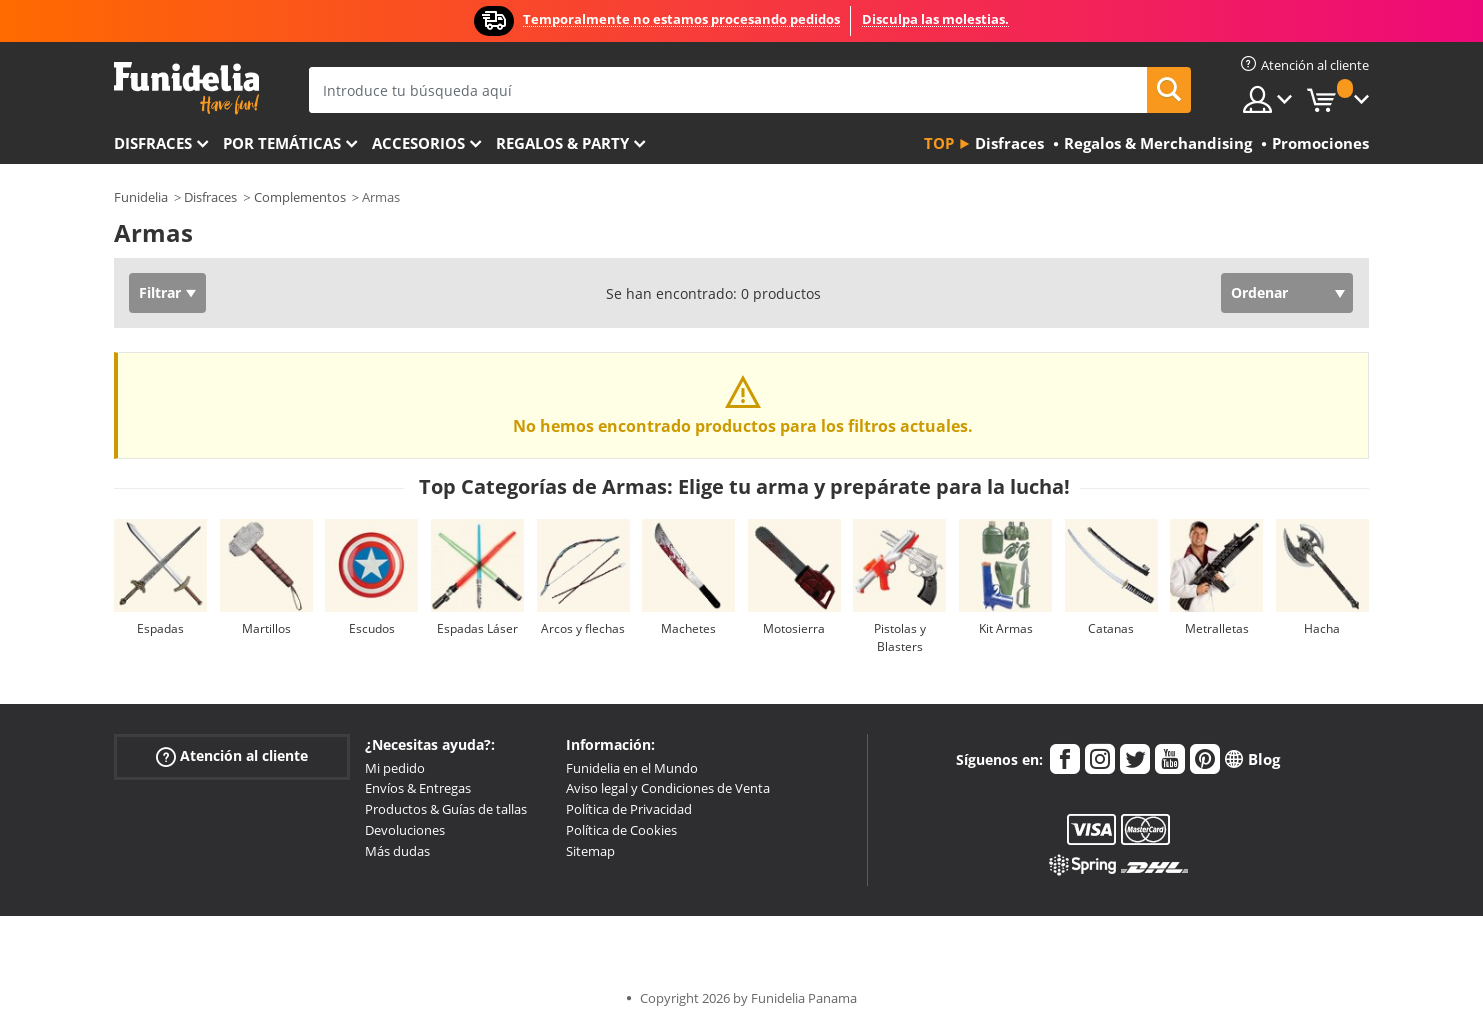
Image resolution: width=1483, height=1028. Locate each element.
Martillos (266, 628)
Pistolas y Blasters (900, 637)
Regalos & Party (562, 143)
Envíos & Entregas (418, 788)
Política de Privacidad (629, 809)
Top (939, 143)
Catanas (1111, 628)
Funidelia (141, 197)
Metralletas (1217, 628)
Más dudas (397, 851)
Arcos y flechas (583, 628)
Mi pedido (395, 768)
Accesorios (418, 143)
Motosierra (794, 628)
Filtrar (160, 292)
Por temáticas (282, 143)
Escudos (372, 628)
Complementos (300, 197)
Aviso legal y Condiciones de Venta (668, 788)
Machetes (688, 628)
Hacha (1322, 628)
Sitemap (590, 851)
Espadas (160, 628)
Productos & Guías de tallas (446, 809)
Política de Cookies (621, 830)
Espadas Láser (477, 628)
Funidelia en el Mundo (632, 768)
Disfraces (153, 143)
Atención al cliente (232, 755)
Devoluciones (405, 830)
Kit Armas (1006, 628)
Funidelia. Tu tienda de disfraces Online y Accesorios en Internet (186, 88)
